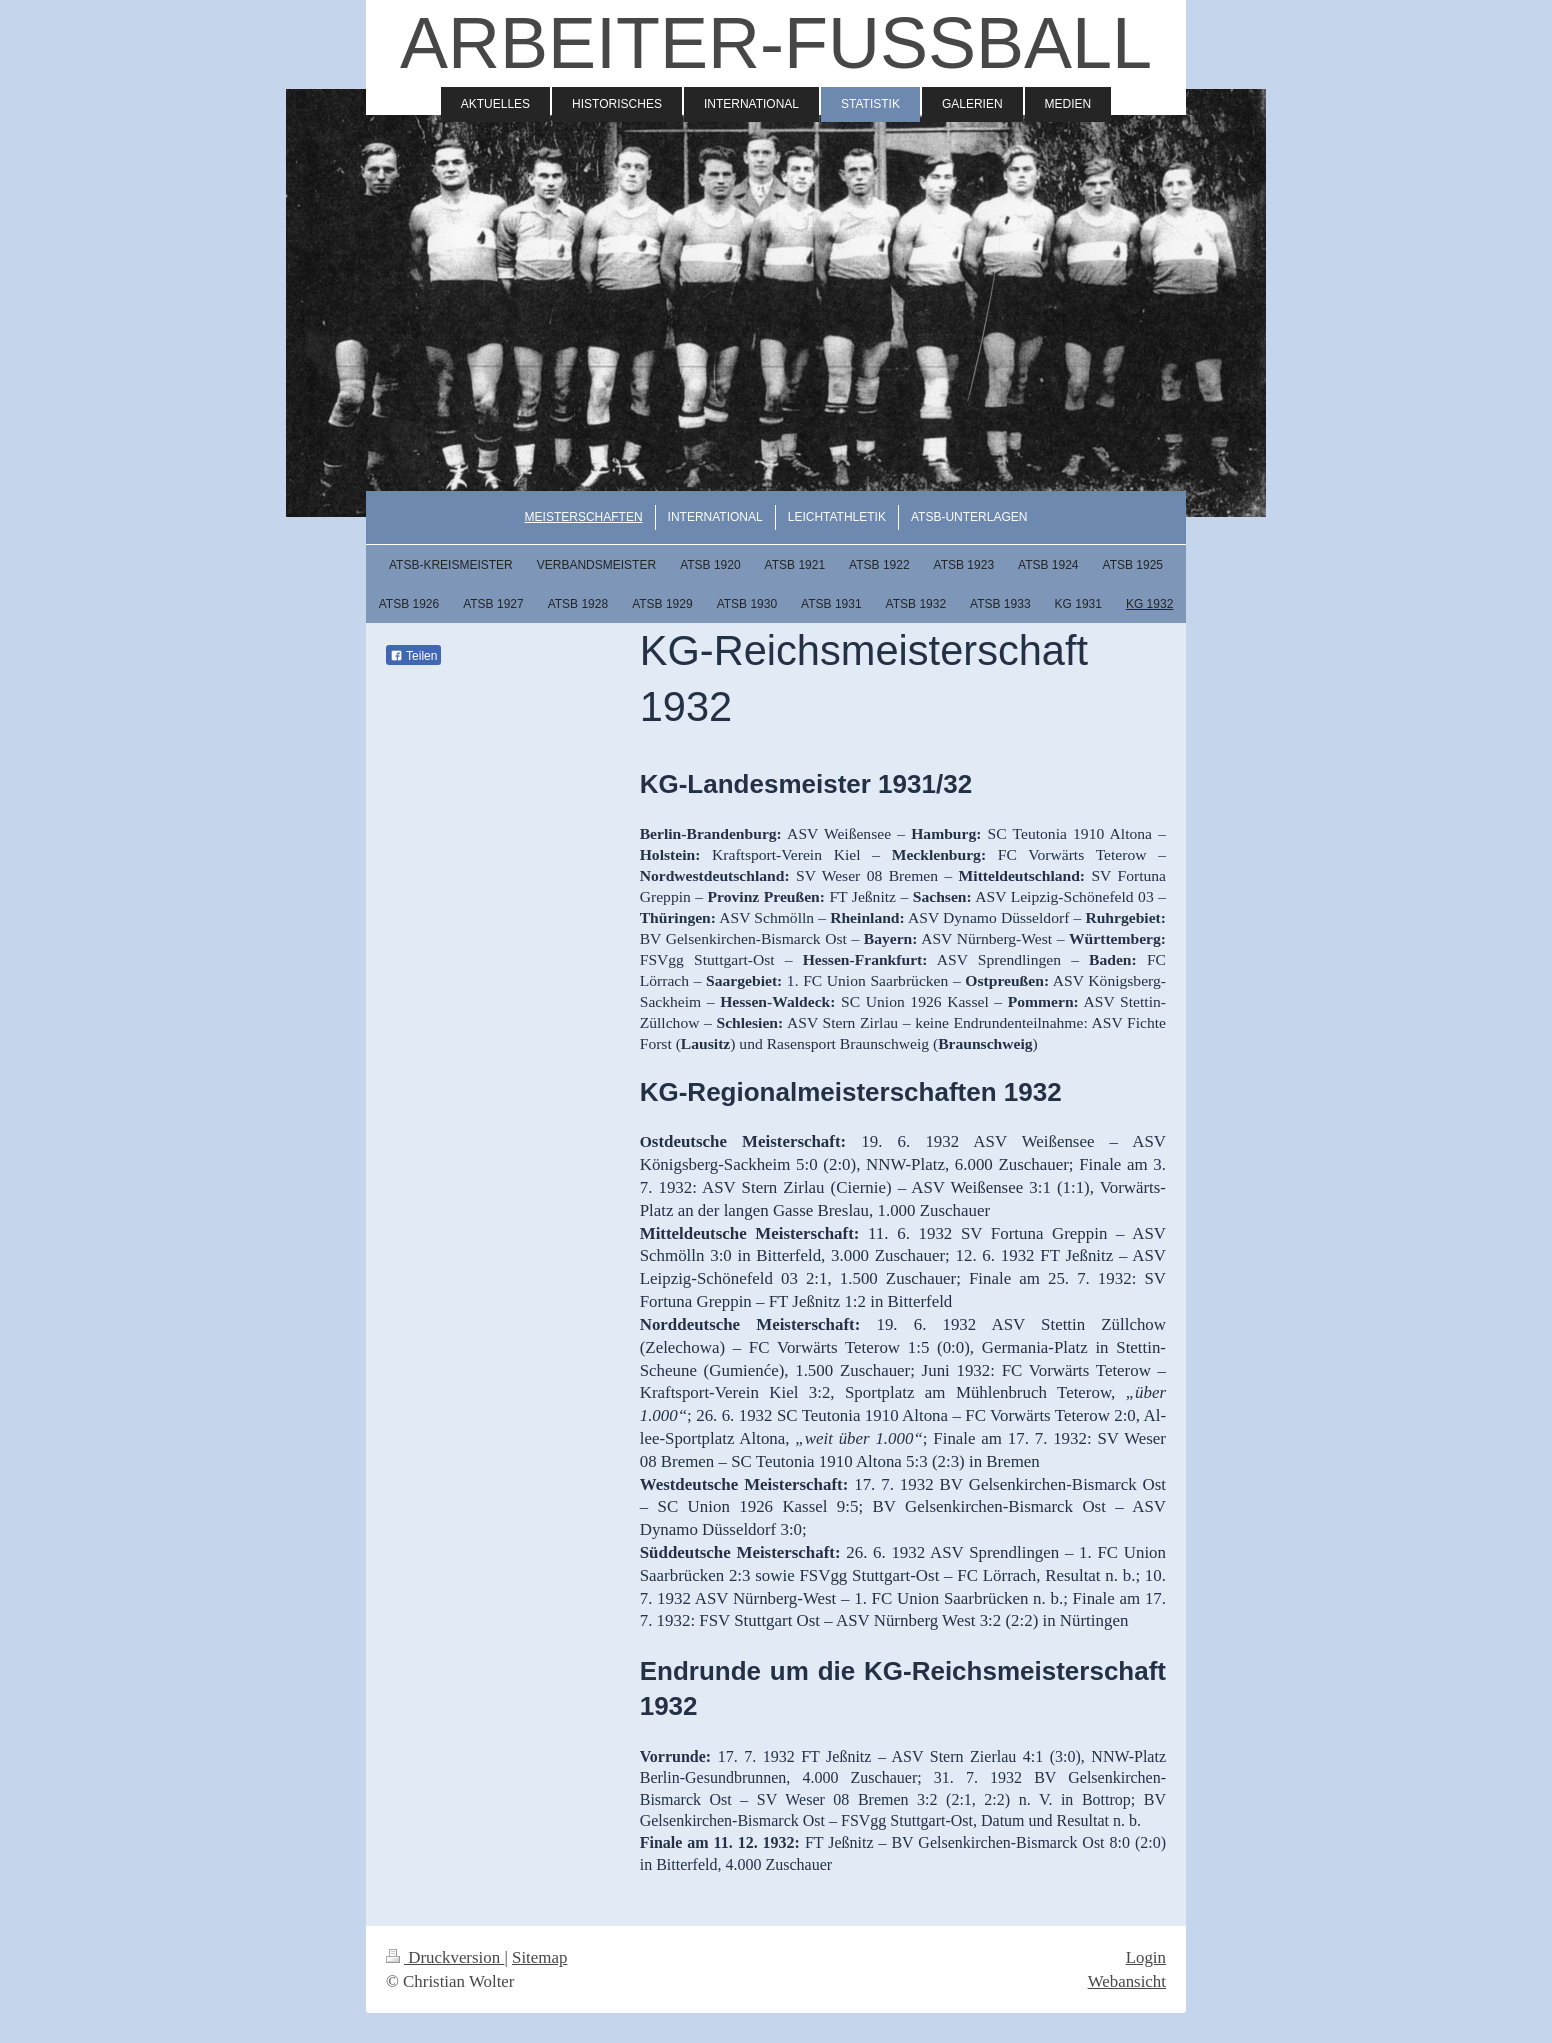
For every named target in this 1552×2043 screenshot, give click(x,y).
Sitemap (539, 1957)
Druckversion (445, 1957)
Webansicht (1127, 1981)
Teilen (413, 656)
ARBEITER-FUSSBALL (776, 43)
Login (1146, 1957)
